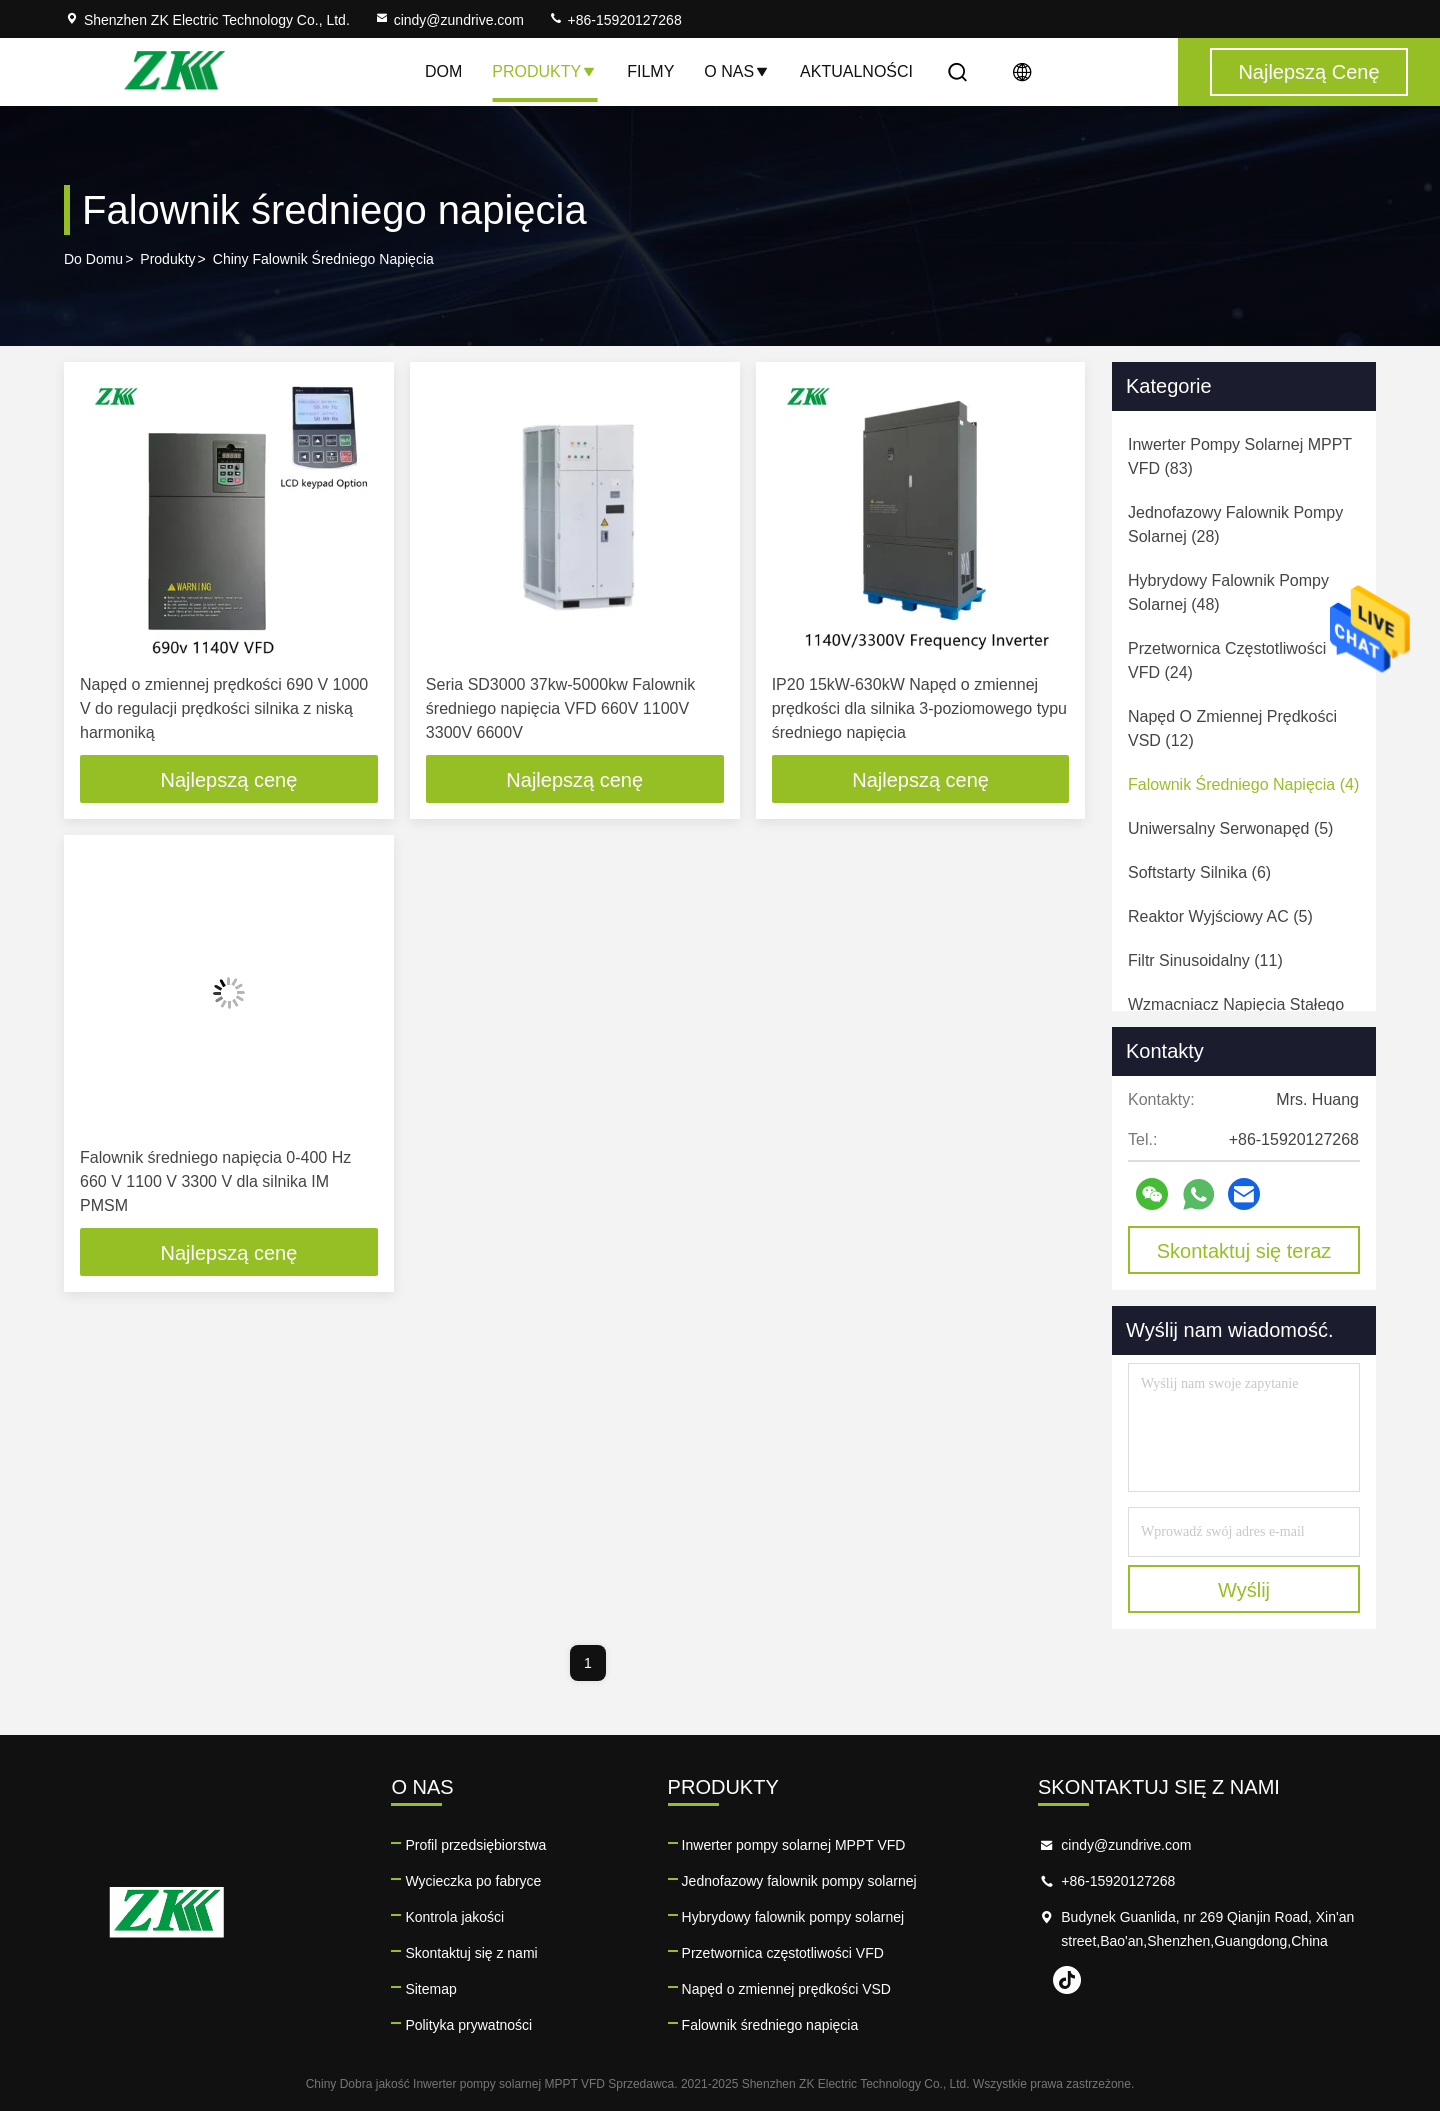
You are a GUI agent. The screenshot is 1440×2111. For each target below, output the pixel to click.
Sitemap (430, 1989)
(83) (1240, 456)
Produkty (544, 71)
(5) (1230, 828)
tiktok (1067, 1980)
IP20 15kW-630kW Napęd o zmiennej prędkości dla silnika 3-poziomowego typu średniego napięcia (919, 708)
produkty (167, 259)
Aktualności (856, 71)
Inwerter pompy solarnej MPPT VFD (794, 1845)
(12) (1232, 728)
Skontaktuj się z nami (471, 1953)
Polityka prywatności (468, 2025)
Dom (443, 71)
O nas (737, 71)
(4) (1243, 784)
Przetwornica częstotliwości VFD (783, 1953)
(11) (1205, 960)
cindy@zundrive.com (449, 20)
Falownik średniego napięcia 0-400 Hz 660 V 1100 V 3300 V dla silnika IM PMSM (215, 1181)
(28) (1235, 524)
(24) (1227, 660)
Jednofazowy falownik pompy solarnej (799, 1881)
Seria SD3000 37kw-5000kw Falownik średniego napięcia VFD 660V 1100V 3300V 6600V (560, 708)
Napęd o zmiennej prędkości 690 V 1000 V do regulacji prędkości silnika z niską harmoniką (224, 708)
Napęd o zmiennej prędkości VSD (786, 1989)
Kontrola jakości (454, 1917)
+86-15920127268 (615, 20)
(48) (1228, 592)
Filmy (650, 71)
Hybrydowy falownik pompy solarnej (793, 1917)
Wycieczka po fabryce (473, 1881)
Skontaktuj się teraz (1244, 1251)
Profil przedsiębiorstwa (475, 1845)
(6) (1199, 872)
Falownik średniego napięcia (770, 2025)
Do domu (93, 259)
